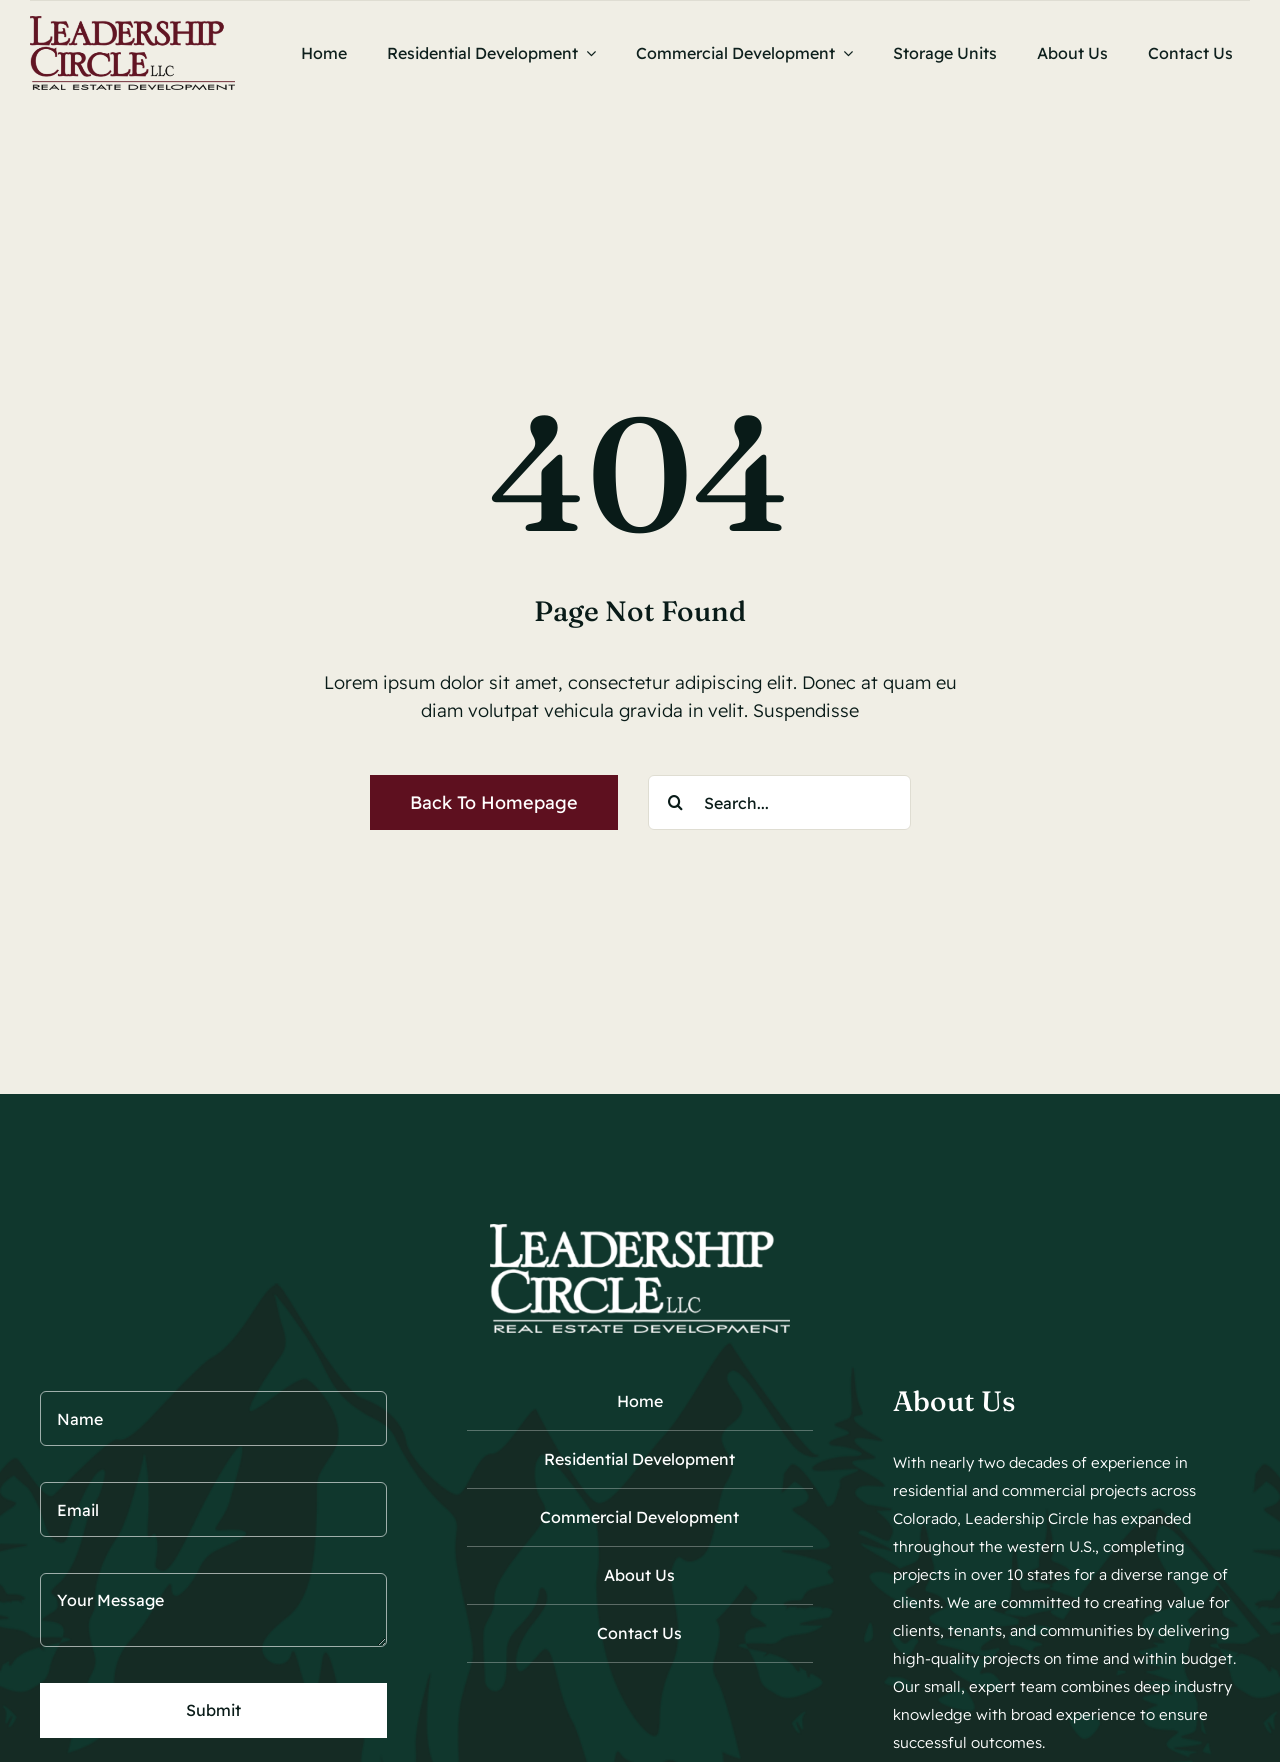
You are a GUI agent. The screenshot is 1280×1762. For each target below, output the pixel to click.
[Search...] (779, 802)
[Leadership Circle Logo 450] (132, 24)
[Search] (675, 802)
